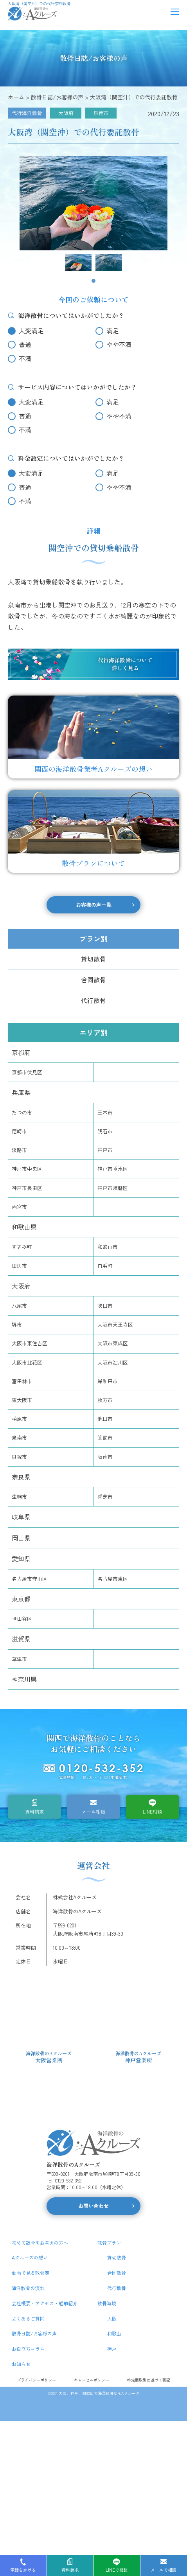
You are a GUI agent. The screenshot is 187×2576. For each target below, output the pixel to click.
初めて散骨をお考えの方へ (40, 2242)
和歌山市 (107, 1246)
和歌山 (114, 2333)
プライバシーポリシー (36, 2380)
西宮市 (19, 1206)
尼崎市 (19, 1131)
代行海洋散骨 (27, 113)
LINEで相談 (117, 2570)
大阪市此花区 (27, 1362)
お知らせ (21, 2363)
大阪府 (66, 113)
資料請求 (34, 1811)
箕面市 (105, 1437)
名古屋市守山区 (29, 1578)
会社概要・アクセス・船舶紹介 (44, 2303)
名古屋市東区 (112, 1578)
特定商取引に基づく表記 (148, 2380)
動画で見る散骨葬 (30, 2272)
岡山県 (21, 1537)
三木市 (105, 1112)
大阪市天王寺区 (115, 1324)
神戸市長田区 (27, 1188)
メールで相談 (163, 2570)
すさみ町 (22, 1246)
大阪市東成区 (112, 1343)
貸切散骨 (93, 959)
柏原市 (19, 1418)
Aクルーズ (130, 2393)
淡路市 (19, 1150)
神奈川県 (24, 1679)
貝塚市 (19, 1456)
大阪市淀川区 (112, 1362)
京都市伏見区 (27, 1072)
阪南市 (105, 1456)
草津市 (19, 1659)
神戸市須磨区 (112, 1188)
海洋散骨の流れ (28, 2288)
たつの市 (22, 1112)
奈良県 (21, 1476)
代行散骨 (93, 1000)
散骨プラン (109, 2242)
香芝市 (105, 1496)
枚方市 (105, 1400)
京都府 (21, 1052)
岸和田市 (107, 1381)
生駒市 (19, 1496)
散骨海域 (106, 2303)
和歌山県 (24, 1226)
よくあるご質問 (28, 2318)
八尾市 (19, 1305)
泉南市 (101, 113)
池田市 (105, 1418)
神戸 (112, 2348)
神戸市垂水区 (112, 1168)
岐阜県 (21, 1516)
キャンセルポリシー (91, 2380)
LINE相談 (152, 1811)
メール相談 (93, 1811)
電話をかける (23, 2570)
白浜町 (105, 1265)
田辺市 (19, 1265)
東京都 (21, 1598)
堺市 (17, 1324)
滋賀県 (21, 1638)
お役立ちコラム (28, 2348)
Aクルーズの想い (30, 2257)
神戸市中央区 (27, 1168)
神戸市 (105, 1150)
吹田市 (105, 1305)
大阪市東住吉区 (29, 1343)
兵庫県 (21, 1092)
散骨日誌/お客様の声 (34, 2333)
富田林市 (22, 1381)
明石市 (105, 1131)
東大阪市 (22, 1400)
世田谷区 (22, 1618)
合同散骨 (93, 979)
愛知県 (21, 1558)
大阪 (112, 2318)
